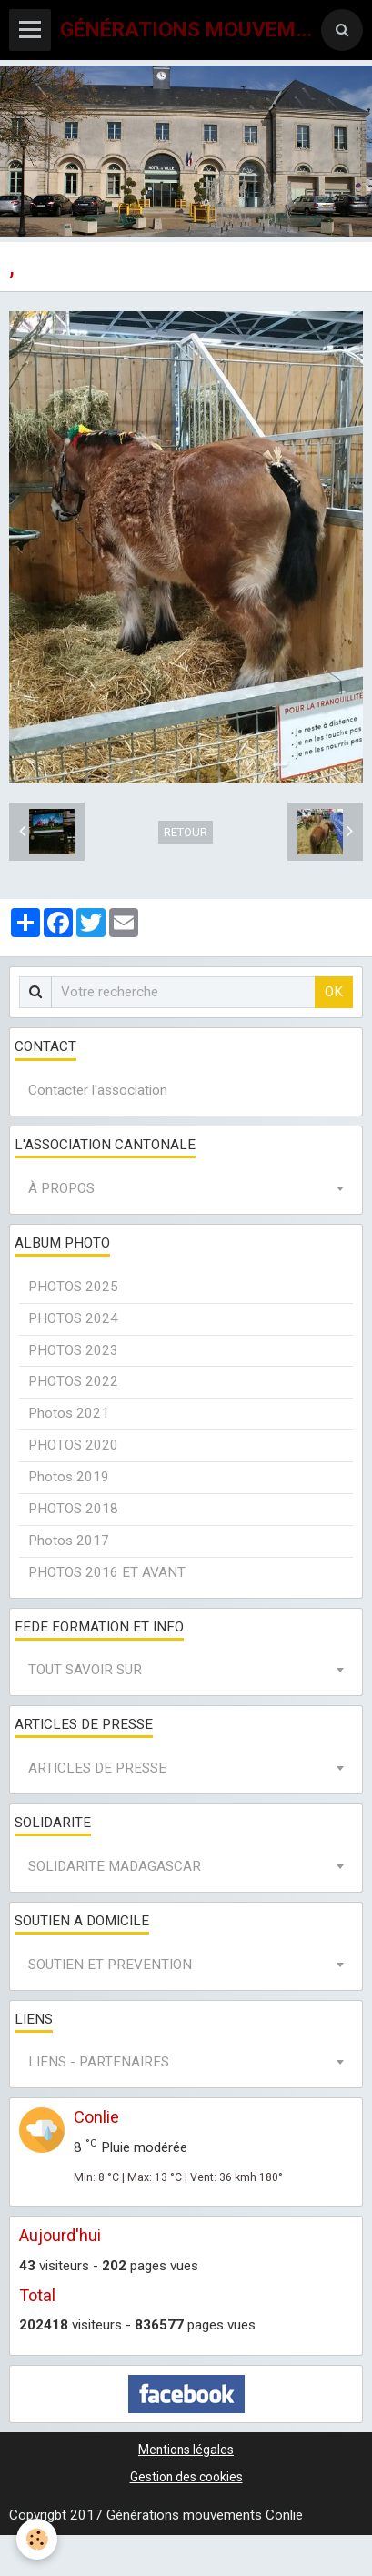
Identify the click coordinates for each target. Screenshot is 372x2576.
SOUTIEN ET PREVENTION (110, 1964)
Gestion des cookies (186, 2477)
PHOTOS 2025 (73, 1286)
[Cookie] (36, 2539)
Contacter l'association (97, 1090)
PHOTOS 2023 (73, 1350)
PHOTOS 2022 (73, 1381)
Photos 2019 (68, 1477)
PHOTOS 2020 (73, 1445)
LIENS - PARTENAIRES (98, 2062)
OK (334, 992)
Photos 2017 (68, 1540)
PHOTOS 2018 (73, 1508)
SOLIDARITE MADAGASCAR (114, 1866)
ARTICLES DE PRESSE (97, 1768)
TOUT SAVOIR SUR (85, 1670)
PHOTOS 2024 (73, 1318)
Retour (185, 832)
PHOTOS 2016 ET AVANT (107, 1572)
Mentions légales (186, 2449)
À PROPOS (61, 1188)
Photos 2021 (68, 1413)
